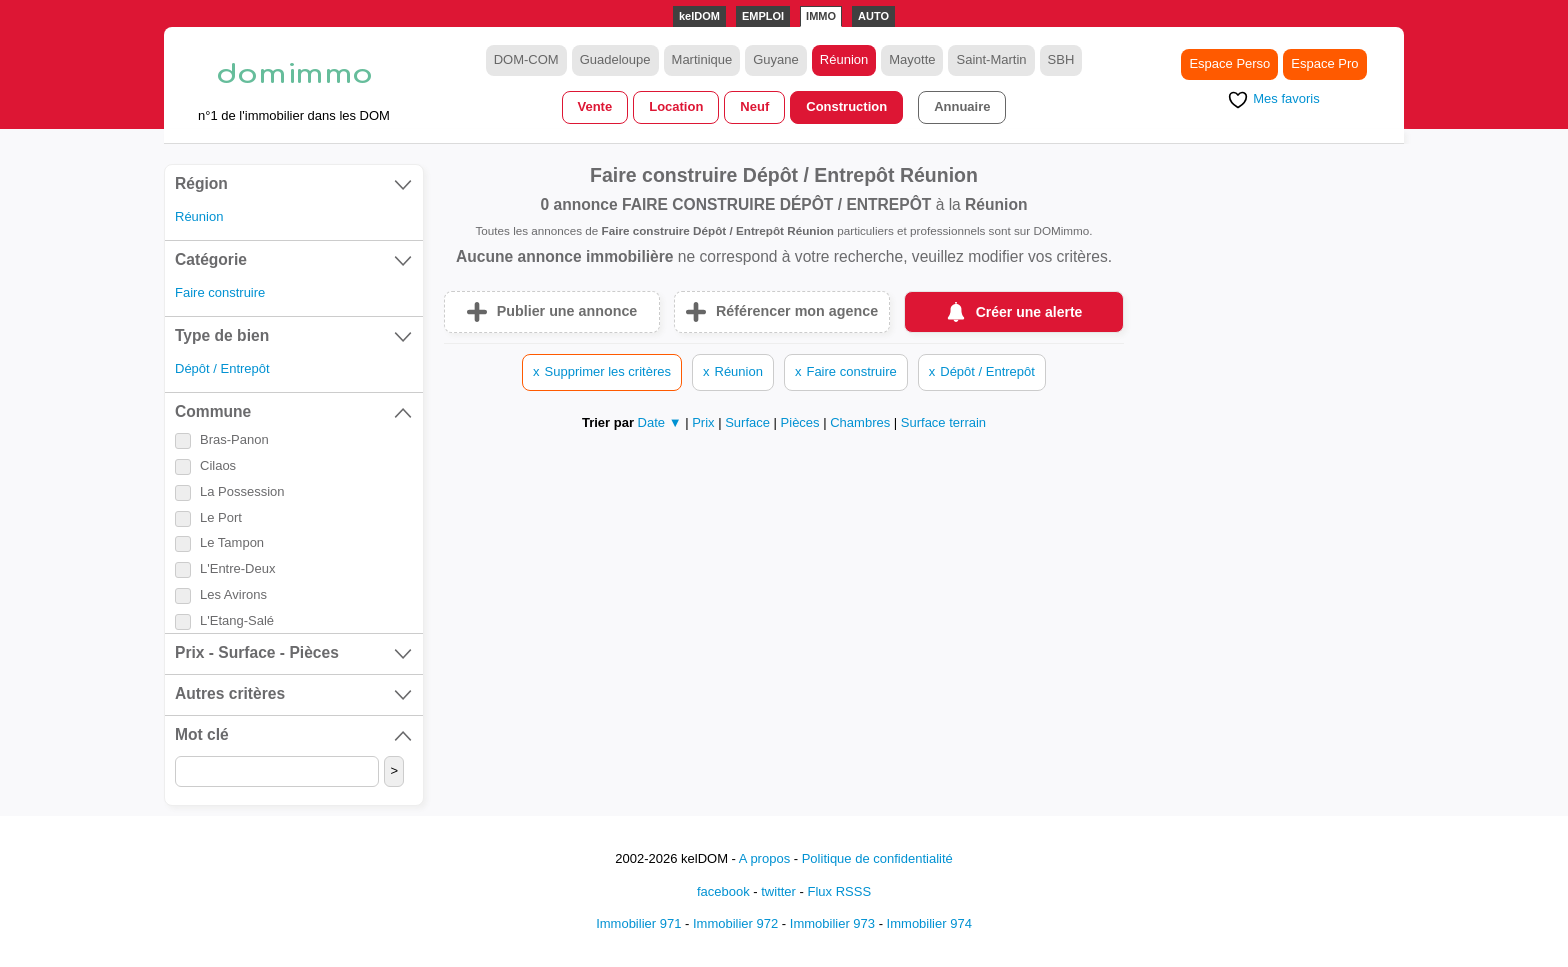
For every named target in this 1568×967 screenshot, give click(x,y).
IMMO (821, 16)
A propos (764, 858)
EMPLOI (763, 16)
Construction (846, 106)
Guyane (776, 59)
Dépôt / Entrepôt (222, 368)
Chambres (862, 422)
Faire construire (220, 292)
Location (676, 106)
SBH (1061, 59)
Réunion (844, 59)
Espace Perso (1229, 63)
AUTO (873, 16)
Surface (749, 422)
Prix (705, 422)
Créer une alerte (1029, 312)
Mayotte (912, 59)
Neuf (754, 106)
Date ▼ (660, 422)
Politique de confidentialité (877, 858)
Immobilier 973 (832, 923)
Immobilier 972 (735, 923)
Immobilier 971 (638, 923)
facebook (723, 891)
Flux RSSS (839, 891)
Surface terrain (943, 422)
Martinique (702, 59)
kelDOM (699, 16)
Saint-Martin (991, 59)
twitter (778, 891)
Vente (595, 106)
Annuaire (962, 106)
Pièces (802, 422)
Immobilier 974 (929, 923)
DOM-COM (526, 59)
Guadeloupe (615, 59)
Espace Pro (1324, 63)
